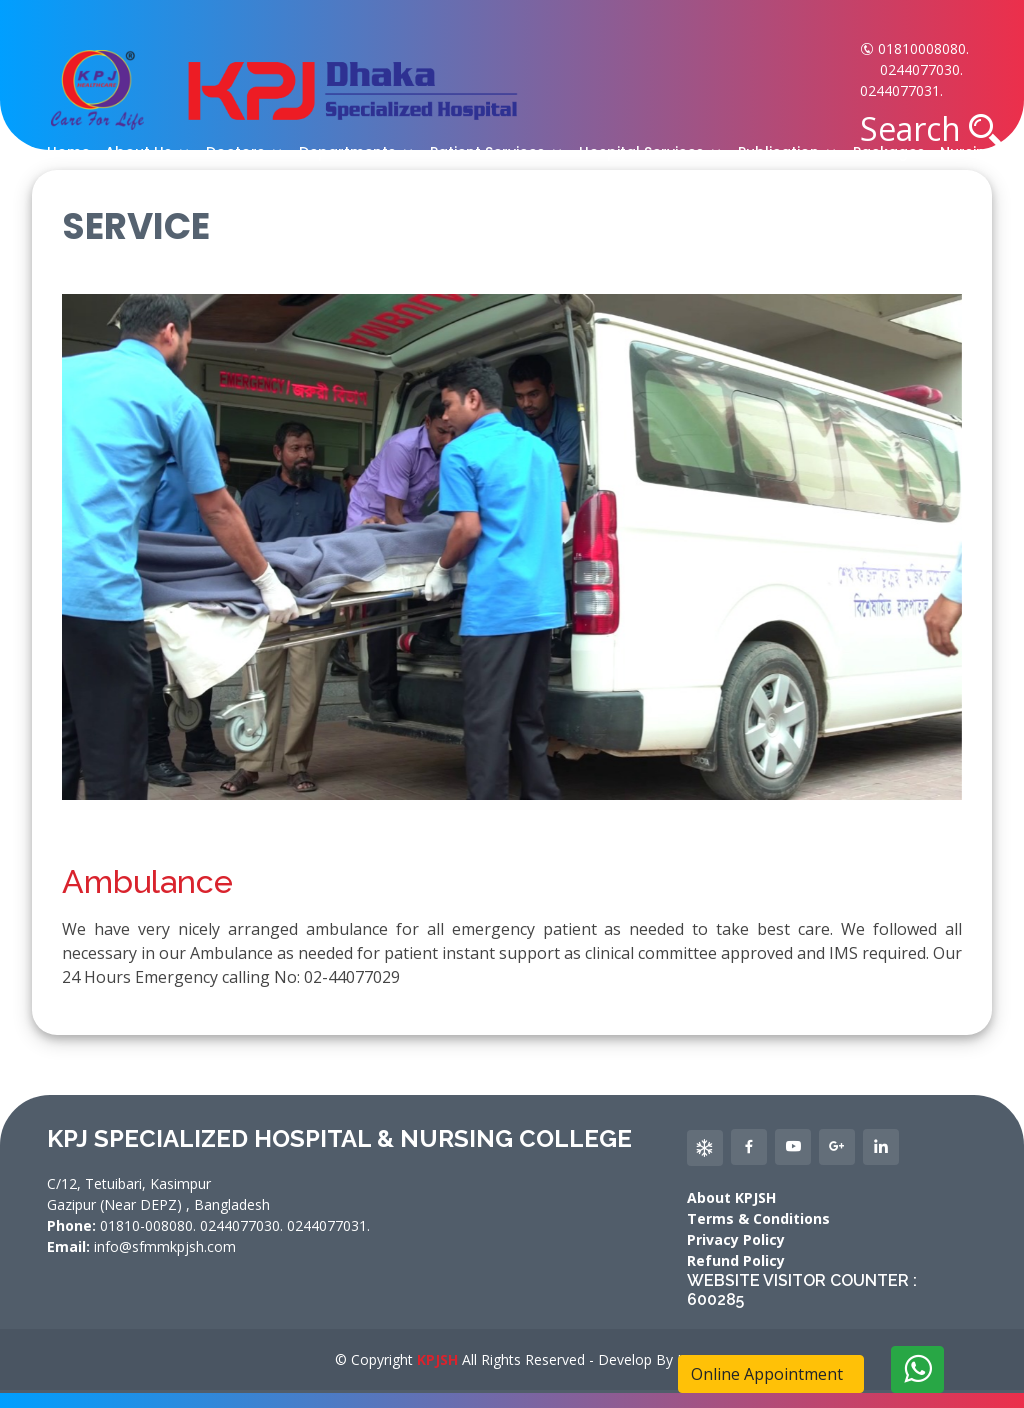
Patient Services (487, 152)
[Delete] (917, 1369)
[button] (985, 130)
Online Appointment (771, 1374)
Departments (347, 152)
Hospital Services (641, 152)
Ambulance (147, 881)
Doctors (235, 152)
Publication (778, 152)
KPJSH (437, 1359)
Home (68, 152)
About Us (138, 152)
